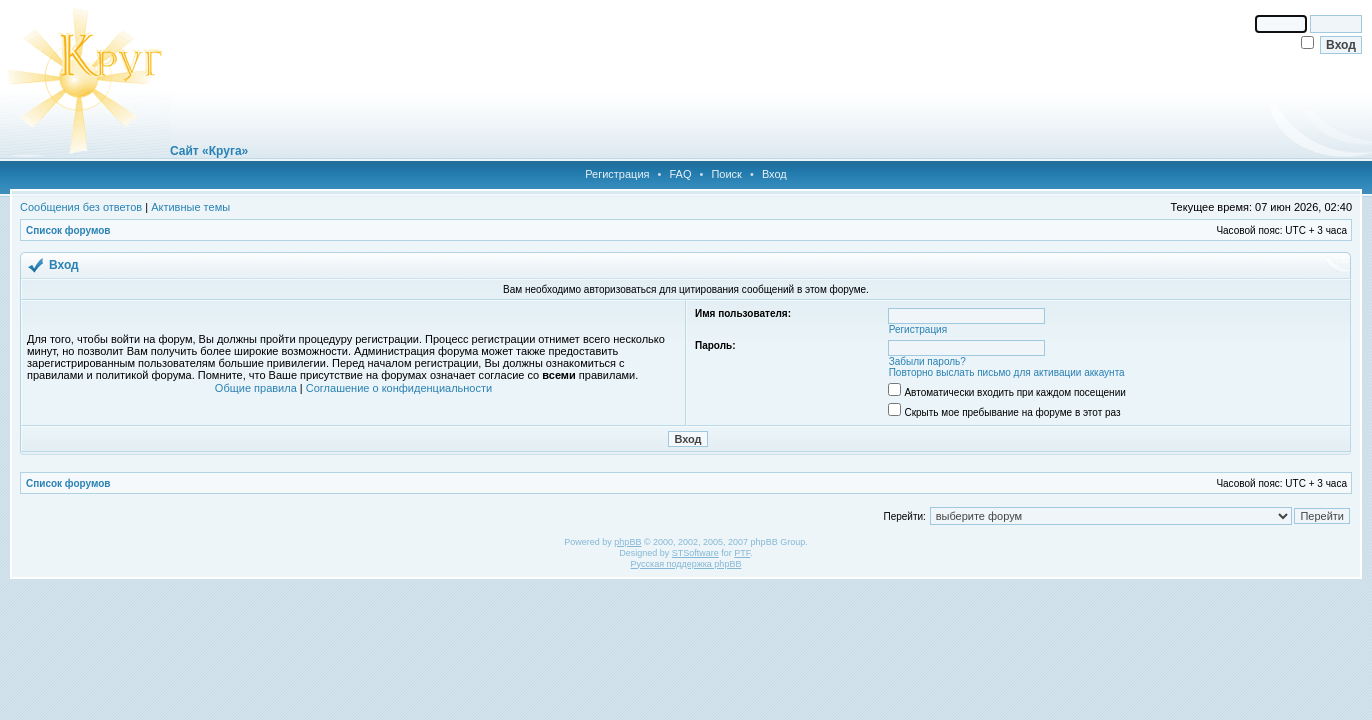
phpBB (627, 542)
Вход (774, 174)
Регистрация (617, 174)
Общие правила (256, 388)
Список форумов (68, 230)
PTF (742, 553)
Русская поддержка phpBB (686, 564)
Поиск (726, 174)
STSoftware (695, 553)
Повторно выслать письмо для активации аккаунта (1007, 372)
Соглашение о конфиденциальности (399, 388)
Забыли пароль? (927, 361)
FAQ (680, 174)
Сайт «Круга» (209, 151)
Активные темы (190, 207)
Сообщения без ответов (81, 207)
